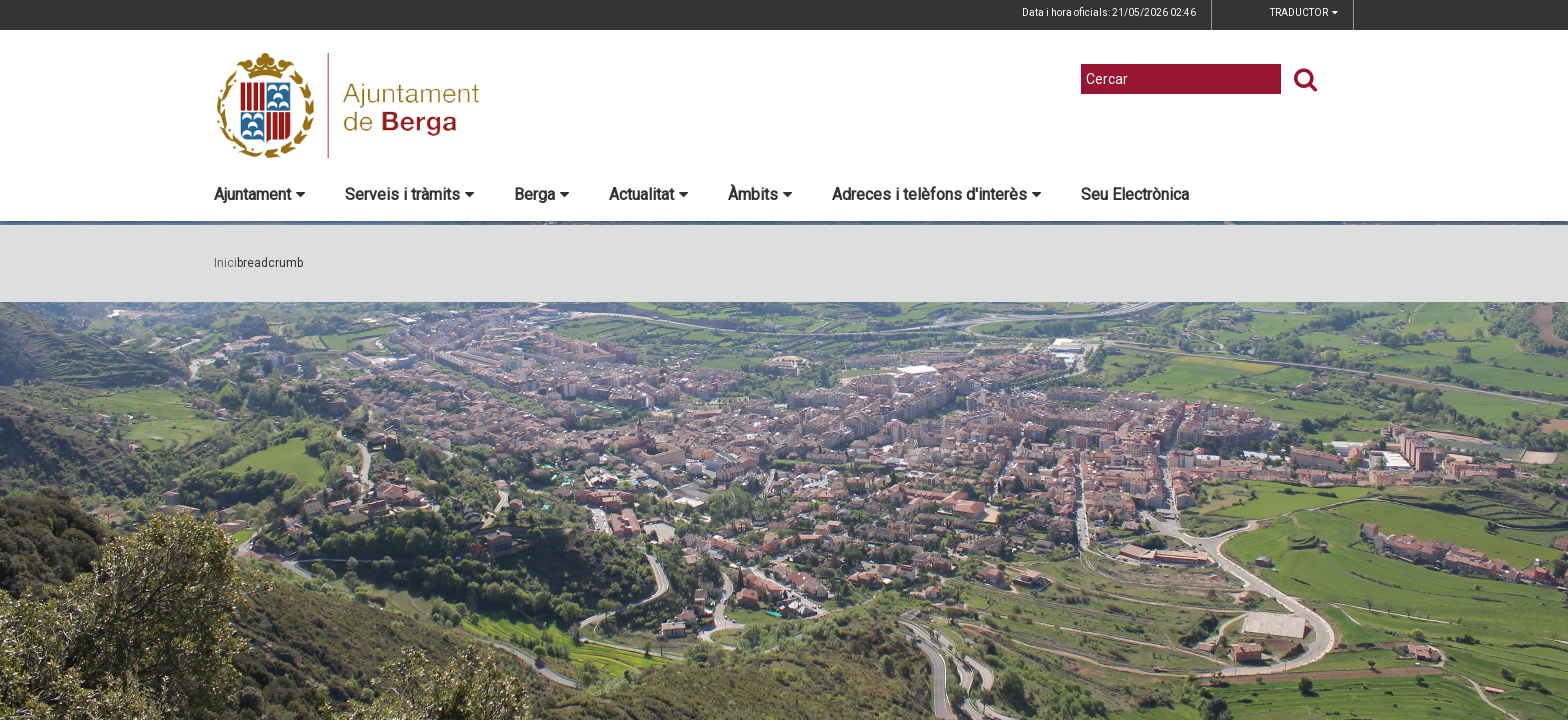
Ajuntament (259, 194)
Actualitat (648, 194)
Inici (225, 263)
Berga (541, 194)
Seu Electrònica (1135, 194)
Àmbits (760, 194)
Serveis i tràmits (409, 194)
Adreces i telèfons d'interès (936, 194)
